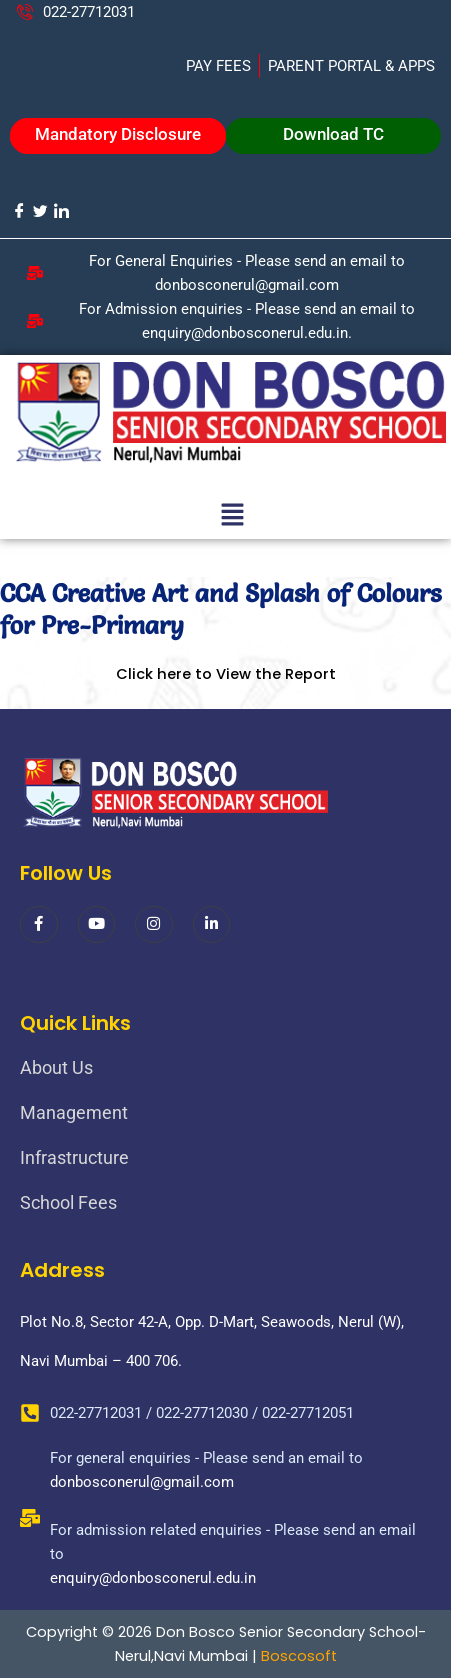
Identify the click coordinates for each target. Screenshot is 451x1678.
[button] (232, 517)
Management (74, 1112)
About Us (56, 1067)
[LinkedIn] (60, 211)
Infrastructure (74, 1157)
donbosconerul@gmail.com (142, 1482)
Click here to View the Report (226, 674)
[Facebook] (18, 211)
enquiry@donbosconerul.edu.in (153, 1578)
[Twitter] (39, 211)
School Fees (68, 1202)
